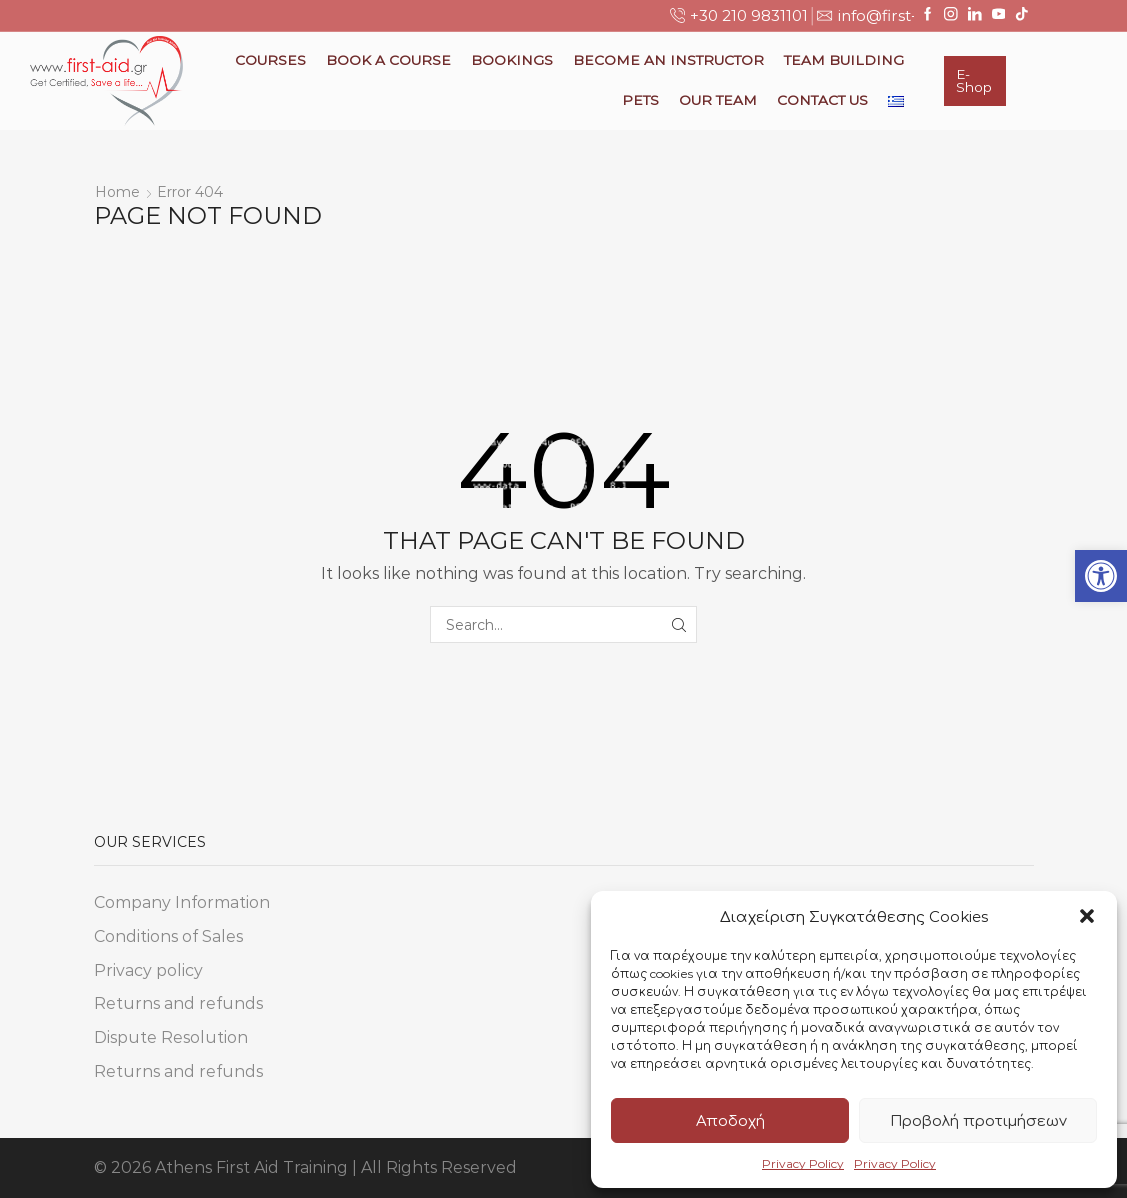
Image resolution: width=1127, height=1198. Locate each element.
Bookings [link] (512, 60)
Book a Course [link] (388, 60)
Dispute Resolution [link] (171, 1037)
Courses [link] (270, 60)
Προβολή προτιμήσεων (978, 1120)
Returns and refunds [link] (178, 1003)
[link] (1101, 576)
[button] (1087, 916)
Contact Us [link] (822, 100)
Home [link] (117, 192)
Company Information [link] (182, 902)
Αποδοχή (730, 1120)
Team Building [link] (844, 60)
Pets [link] (640, 100)
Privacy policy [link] (148, 970)
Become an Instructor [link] (668, 60)
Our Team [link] (718, 100)
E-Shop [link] (974, 80)
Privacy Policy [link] (803, 1163)
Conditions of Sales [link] (168, 936)
